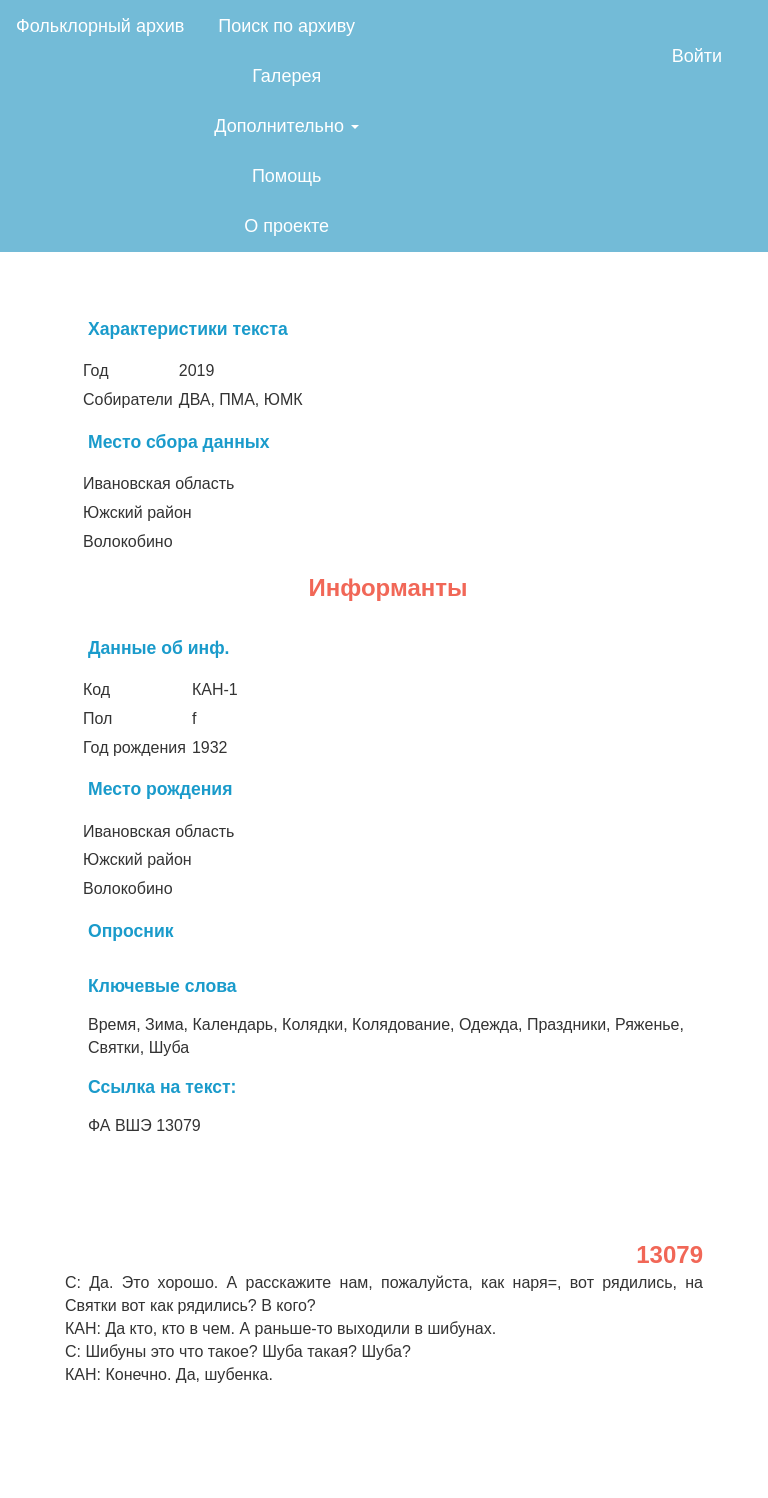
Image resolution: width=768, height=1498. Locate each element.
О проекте (286, 226)
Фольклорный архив (100, 26)
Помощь (287, 176)
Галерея (286, 76)
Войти (697, 56)
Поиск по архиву (286, 26)
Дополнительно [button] (286, 126)
